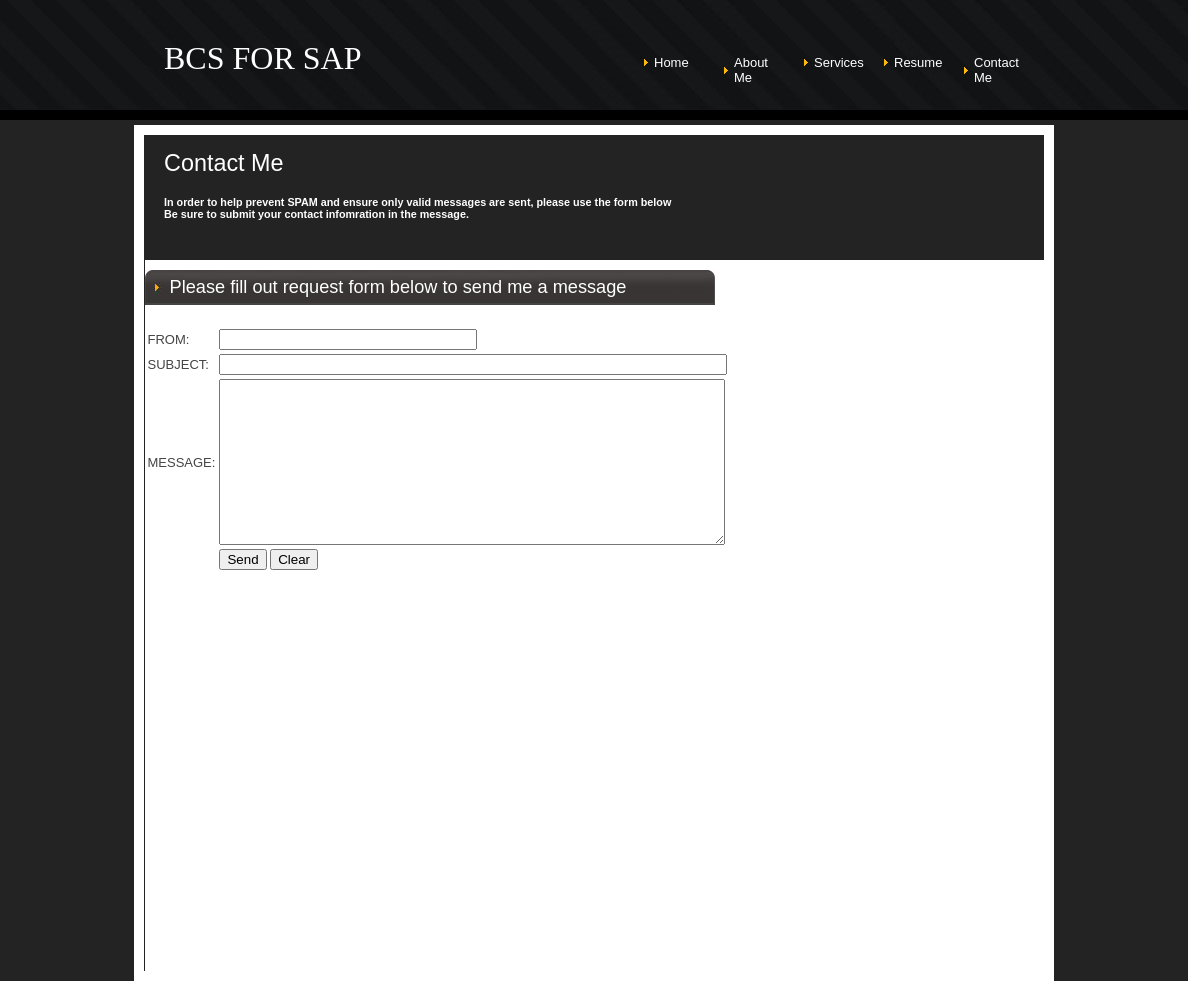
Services (839, 62)
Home (671, 62)
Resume (918, 62)
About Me (751, 70)
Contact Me (996, 70)
